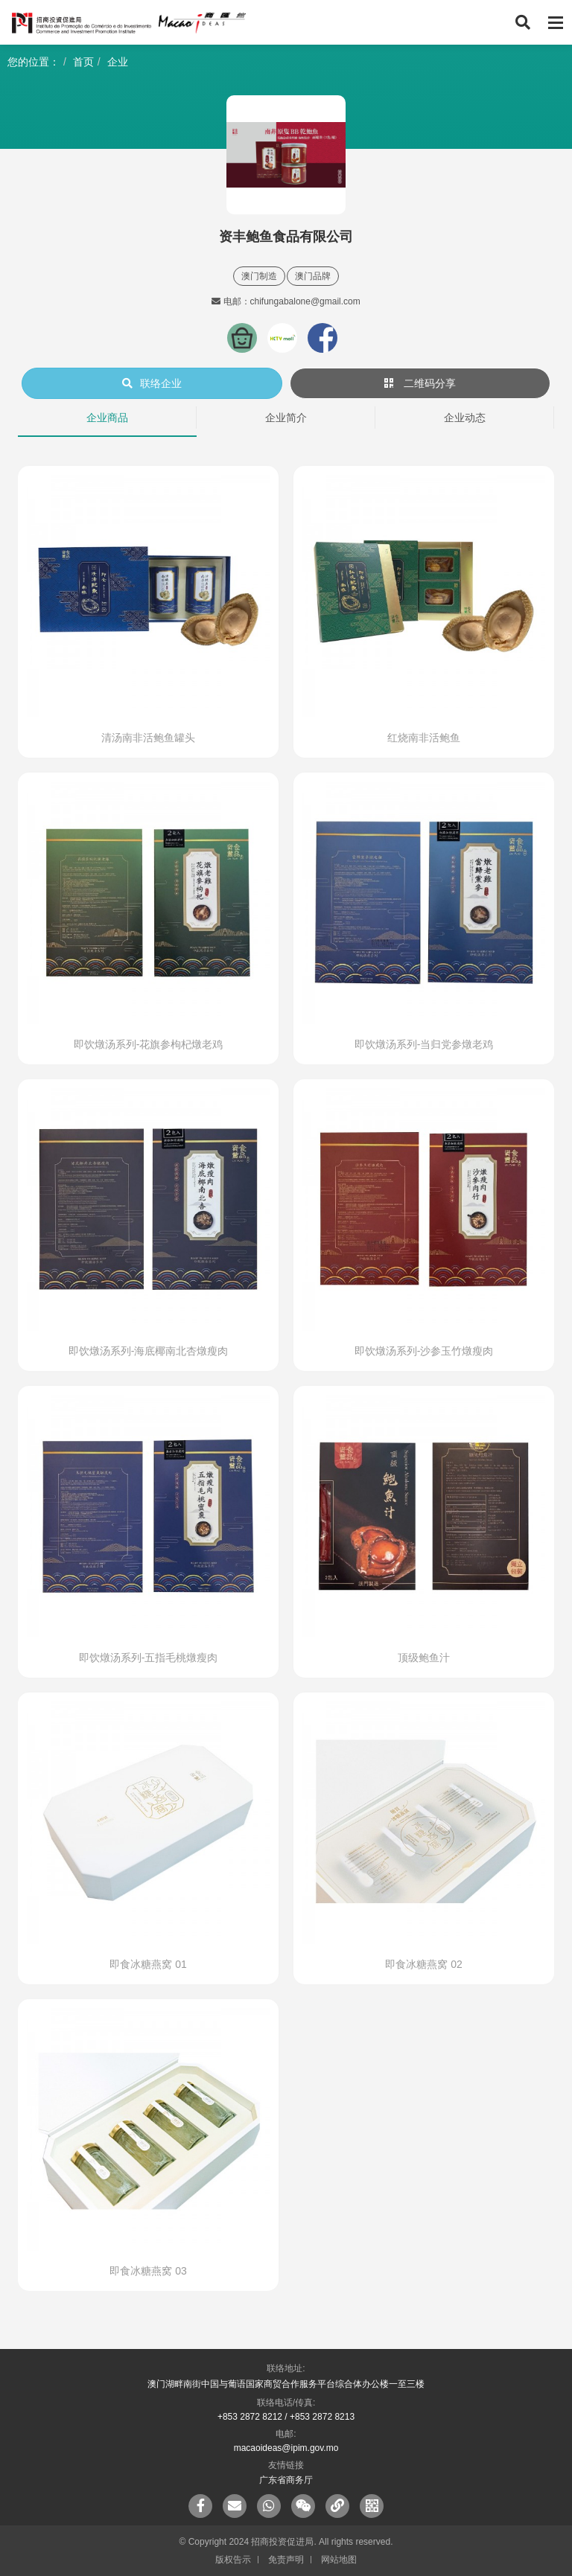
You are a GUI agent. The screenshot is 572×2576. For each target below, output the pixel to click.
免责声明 (286, 2559)
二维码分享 (420, 383)
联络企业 (152, 383)
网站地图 (339, 2559)
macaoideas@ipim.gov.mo (286, 2448)
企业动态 (465, 418)
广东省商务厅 (286, 2480)
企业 (117, 62)
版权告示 (233, 2559)
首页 (83, 62)
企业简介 (286, 418)
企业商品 (107, 418)
